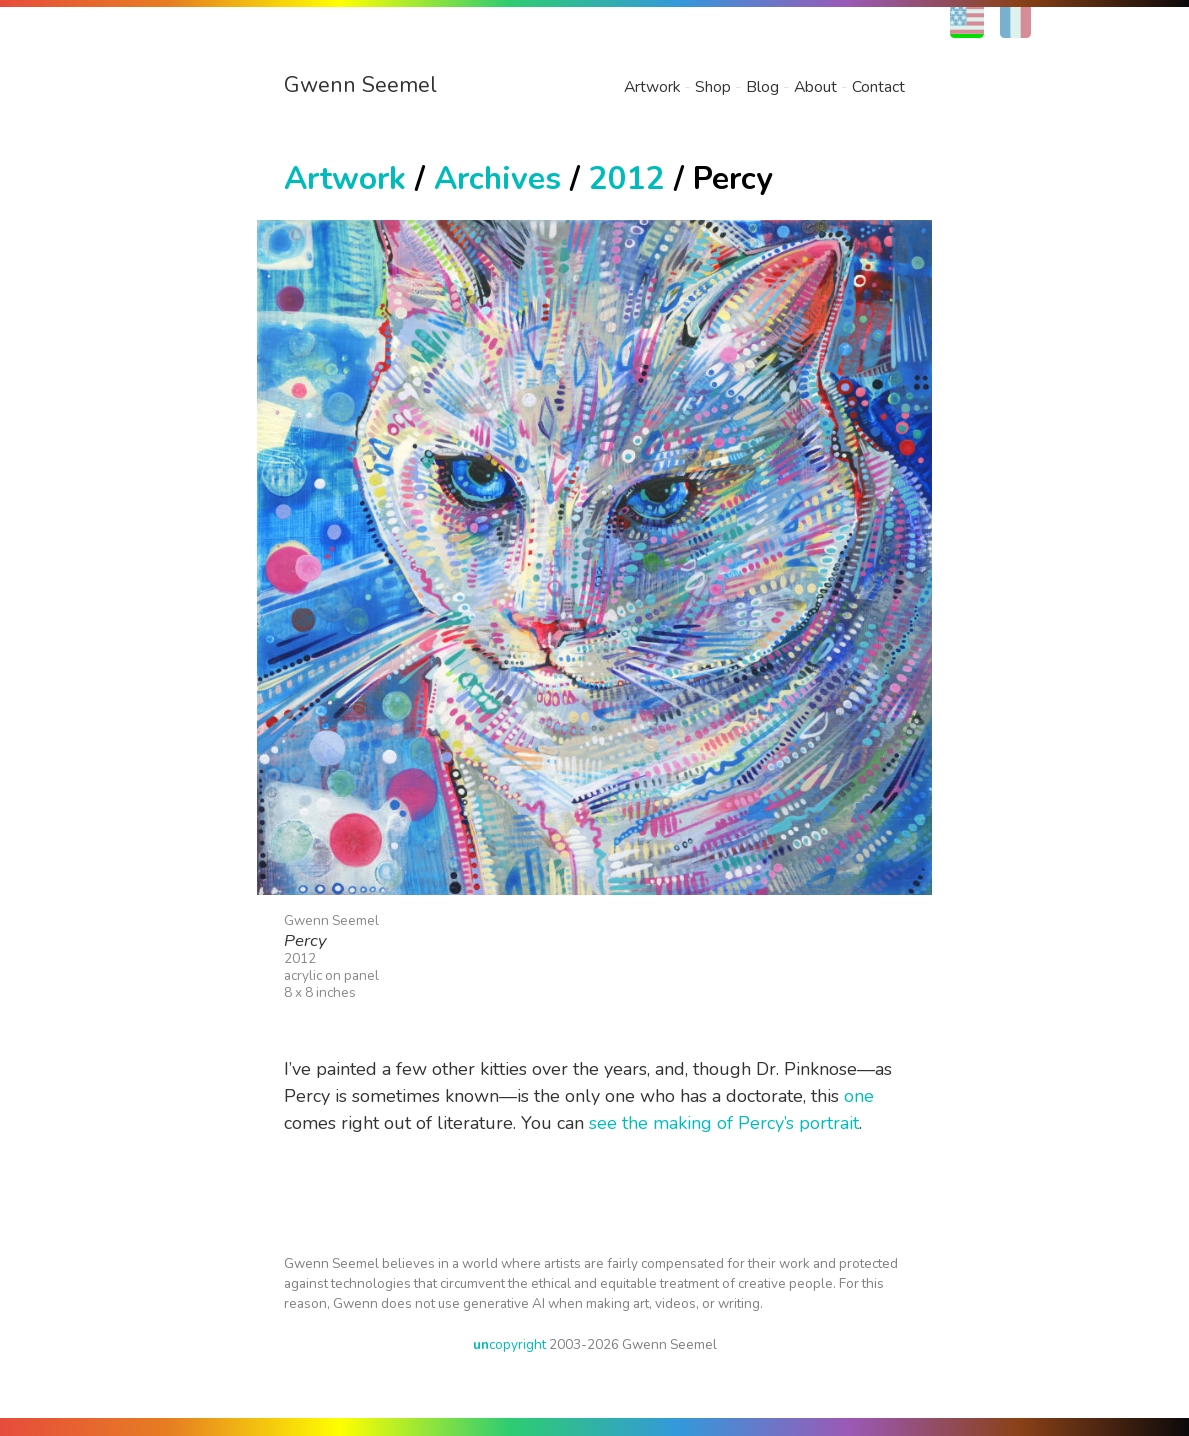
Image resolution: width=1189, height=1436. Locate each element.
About (815, 87)
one (859, 1096)
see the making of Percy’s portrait (724, 1123)
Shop (713, 87)
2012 (627, 178)
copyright (509, 1344)
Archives (497, 178)
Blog (762, 87)
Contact (878, 87)
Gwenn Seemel (360, 85)
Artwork (652, 87)
